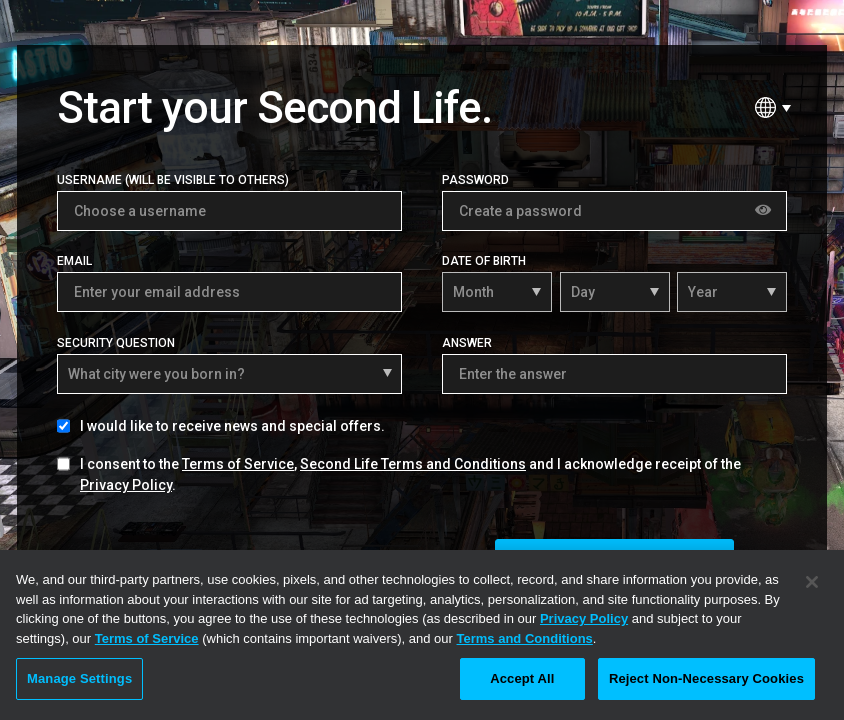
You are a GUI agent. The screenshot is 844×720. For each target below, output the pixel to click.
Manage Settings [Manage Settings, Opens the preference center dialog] (79, 678)
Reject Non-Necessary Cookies (706, 678)
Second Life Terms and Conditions (413, 464)
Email (74, 261)
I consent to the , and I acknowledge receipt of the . (410, 474)
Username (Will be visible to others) (173, 180)
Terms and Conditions (525, 638)
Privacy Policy (126, 485)
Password (475, 180)
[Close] (812, 582)
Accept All (522, 678)
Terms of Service (238, 464)
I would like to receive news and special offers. (232, 426)
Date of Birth (484, 261)
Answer (467, 343)
